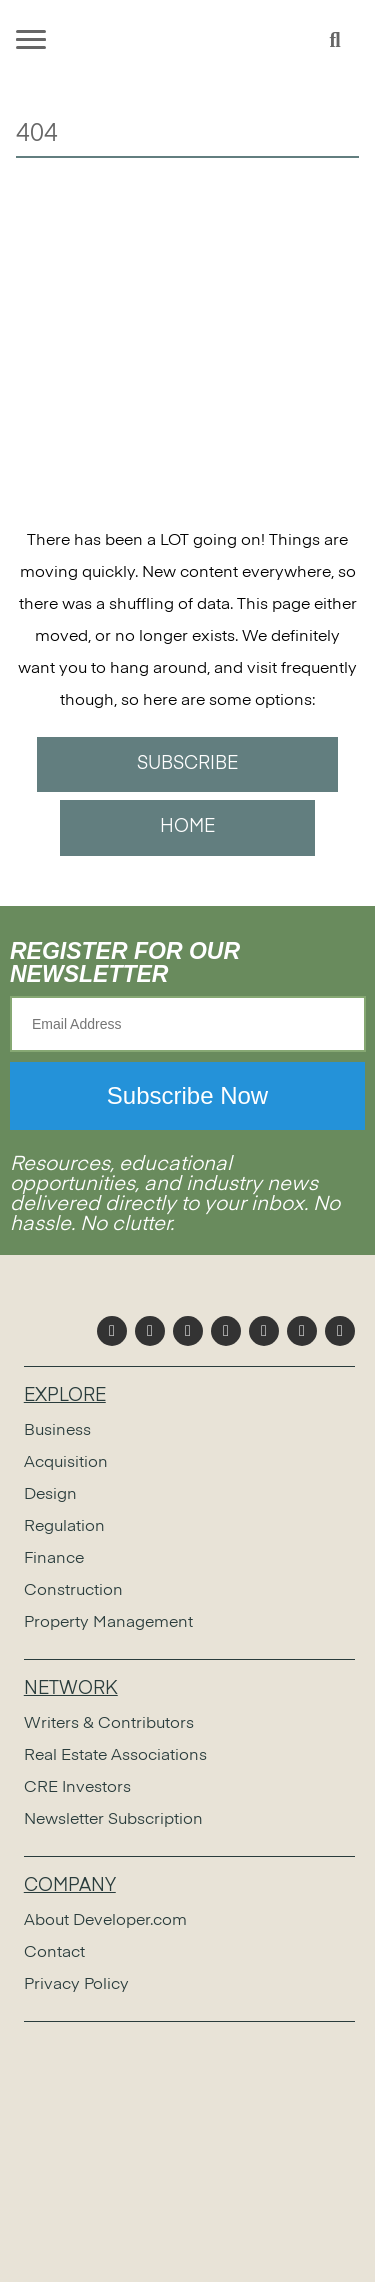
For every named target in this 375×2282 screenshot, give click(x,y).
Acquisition (66, 1463)
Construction (73, 1591)
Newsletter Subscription (113, 1820)
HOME (187, 827)
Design (50, 1495)
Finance (54, 1559)
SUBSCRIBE (187, 764)
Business (57, 1431)
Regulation (64, 1527)
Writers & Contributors (109, 1724)
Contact (54, 1953)
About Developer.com (105, 1921)
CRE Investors (77, 1788)
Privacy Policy (76, 1985)
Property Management (108, 1623)
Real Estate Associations (115, 1756)
